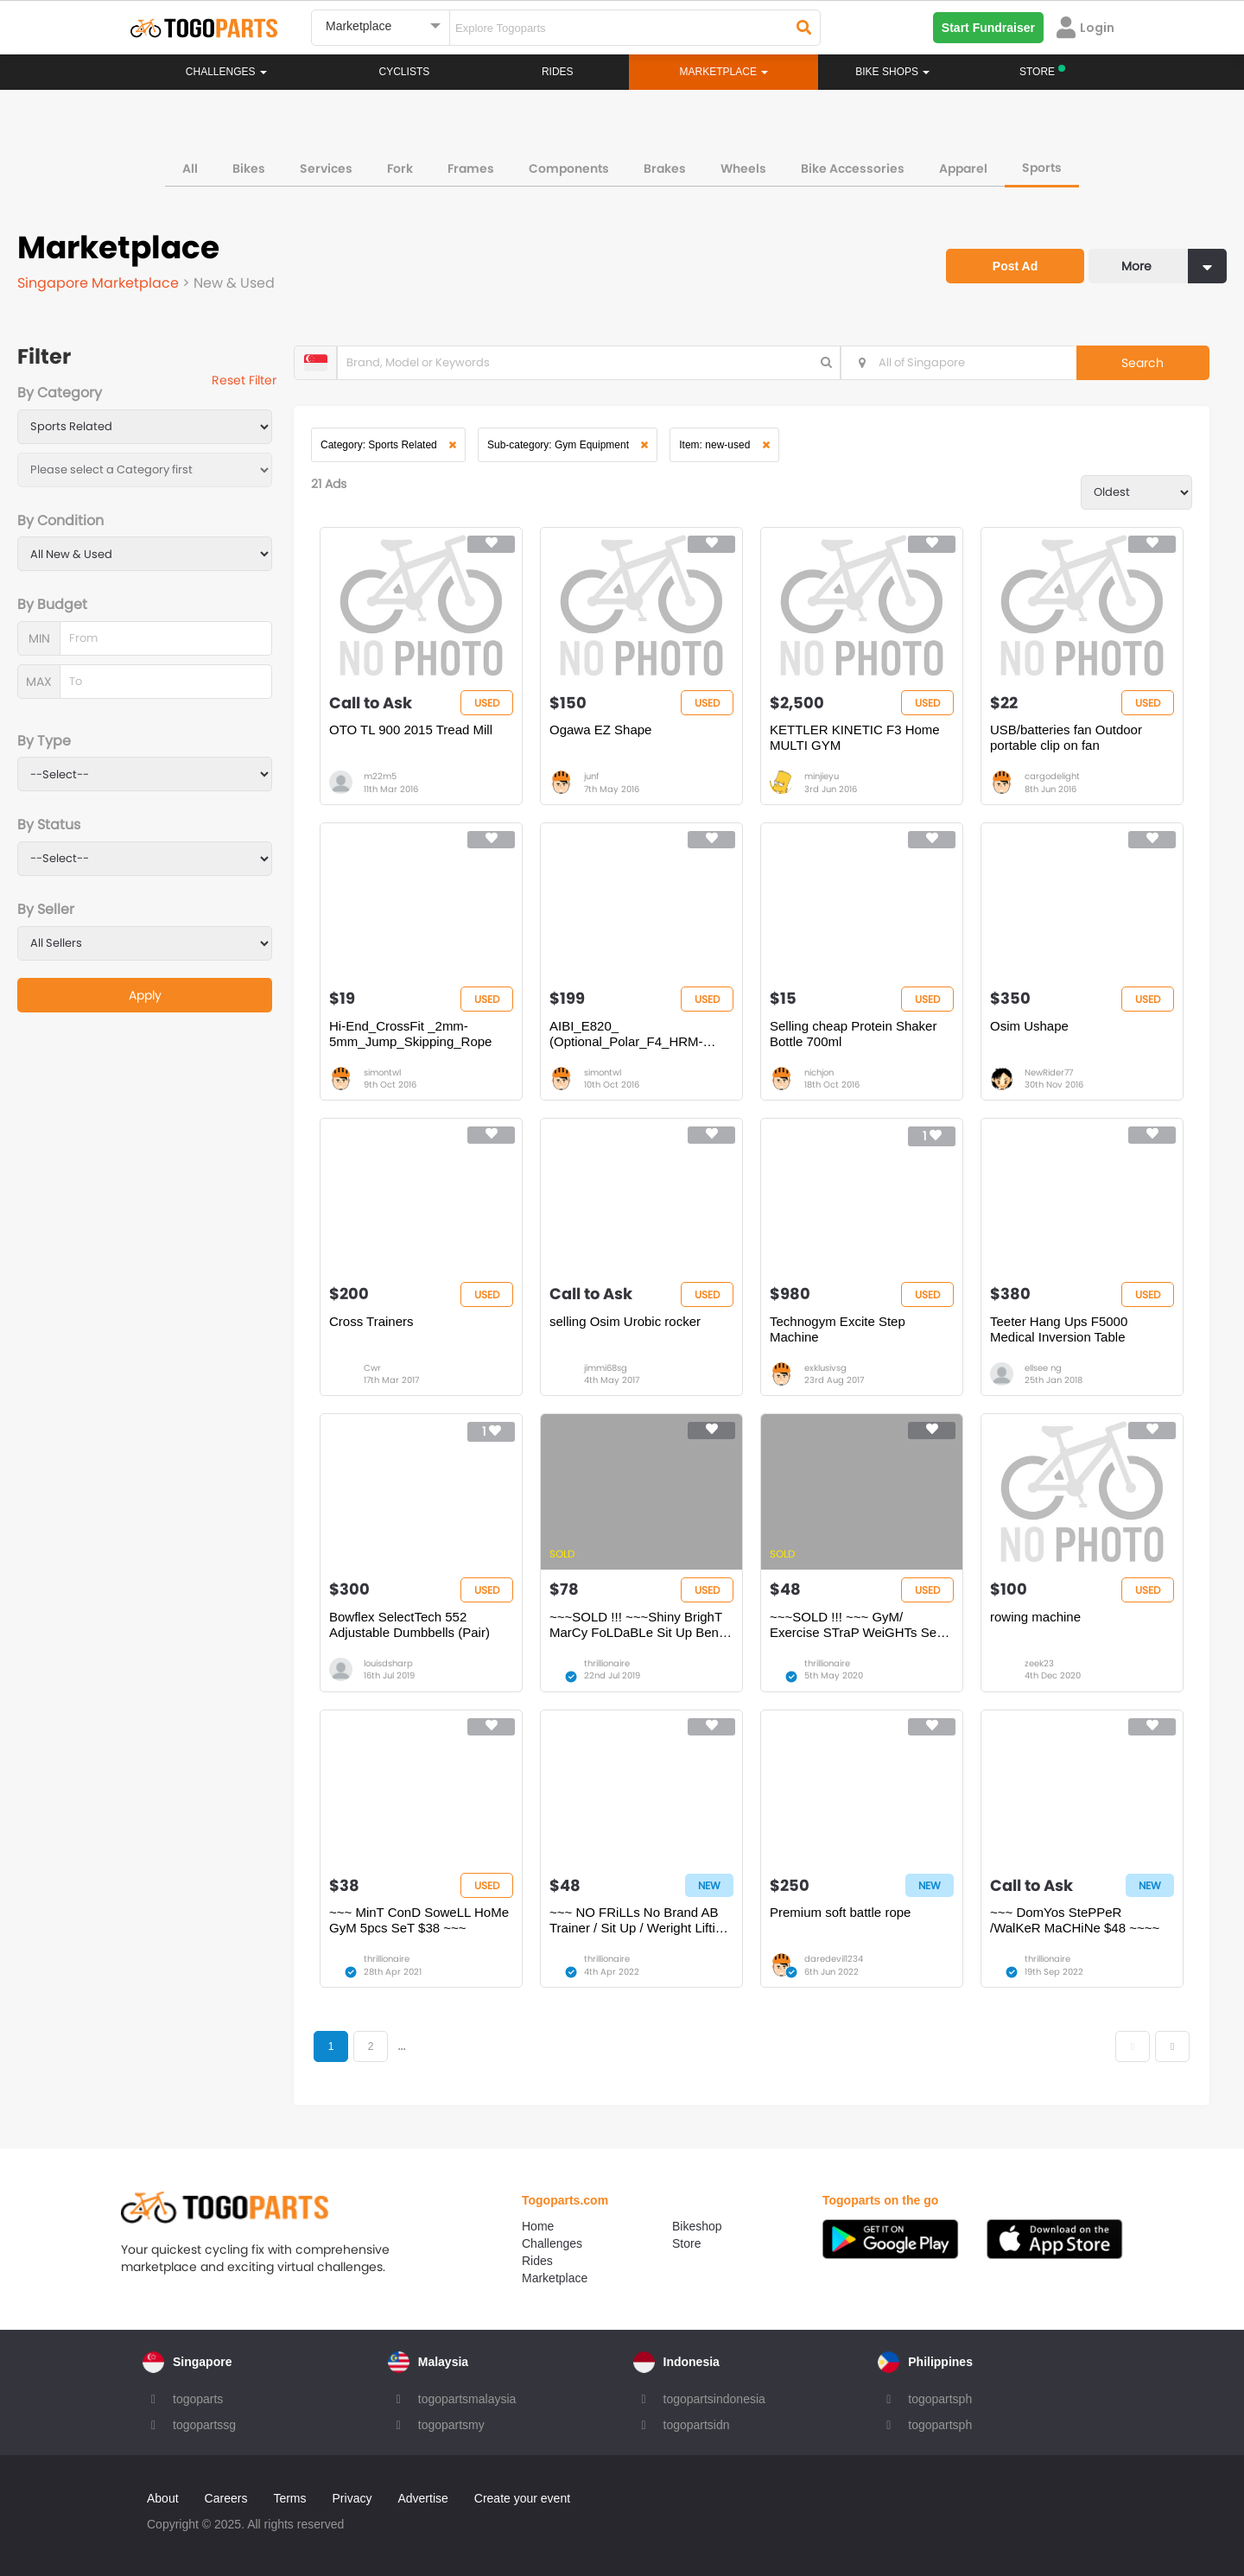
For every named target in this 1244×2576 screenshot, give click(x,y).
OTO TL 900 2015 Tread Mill (410, 729)
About (163, 2498)
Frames (470, 168)
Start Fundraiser (988, 28)
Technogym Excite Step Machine (837, 1329)
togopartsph (940, 2399)
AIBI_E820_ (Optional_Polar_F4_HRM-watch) (626, 1034)
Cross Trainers (371, 1321)
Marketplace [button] (724, 72)
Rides (558, 72)
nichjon (819, 1072)
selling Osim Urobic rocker (625, 1321)
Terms (289, 2498)
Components (569, 168)
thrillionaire (607, 1663)
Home (538, 2226)
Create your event (522, 2498)
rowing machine (1035, 1616)
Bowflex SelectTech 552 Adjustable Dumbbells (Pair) (409, 1624)
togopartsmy (451, 2425)
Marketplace (554, 2278)
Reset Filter (244, 380)
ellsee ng (1043, 1367)
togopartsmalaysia (467, 2399)
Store (686, 2243)
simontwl (382, 1072)
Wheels (743, 168)
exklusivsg (825, 1367)
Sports (1042, 167)
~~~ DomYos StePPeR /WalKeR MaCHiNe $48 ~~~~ (1074, 1920)
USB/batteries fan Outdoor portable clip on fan (1066, 737)
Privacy (352, 2498)
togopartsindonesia (714, 2399)
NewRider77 (1049, 1072)
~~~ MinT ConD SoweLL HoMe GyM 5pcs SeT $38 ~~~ (419, 1920)
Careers (226, 2498)
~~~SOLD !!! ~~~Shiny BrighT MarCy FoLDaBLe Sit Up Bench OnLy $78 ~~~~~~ (641, 1624)
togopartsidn (696, 2425)
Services (326, 168)
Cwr (372, 1367)
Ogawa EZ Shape (600, 729)
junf (591, 776)
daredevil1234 (833, 1958)
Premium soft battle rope (840, 1912)
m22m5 (380, 776)
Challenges (226, 72)
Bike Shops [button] (892, 72)
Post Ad (1015, 266)
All (190, 168)
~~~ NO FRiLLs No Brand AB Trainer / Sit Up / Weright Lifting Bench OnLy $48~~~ (639, 1920)
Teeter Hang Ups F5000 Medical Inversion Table (1058, 1329)
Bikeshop (697, 2226)
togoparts (198, 2399)
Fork (400, 168)
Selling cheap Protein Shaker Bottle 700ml (853, 1033)
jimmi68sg (605, 1367)
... (401, 2046)
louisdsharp (388, 1663)
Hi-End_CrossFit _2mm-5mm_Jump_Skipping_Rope (410, 1033)
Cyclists (404, 72)
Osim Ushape (1029, 1025)
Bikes (248, 168)
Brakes (665, 168)
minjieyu (821, 776)
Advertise (422, 2498)
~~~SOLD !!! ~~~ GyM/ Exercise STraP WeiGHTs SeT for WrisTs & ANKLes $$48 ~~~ (859, 1624)
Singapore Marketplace (99, 283)
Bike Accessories (852, 168)
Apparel (963, 168)
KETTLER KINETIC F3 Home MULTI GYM (855, 737)
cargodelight (1052, 776)
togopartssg (204, 2425)
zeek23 (1039, 1663)
